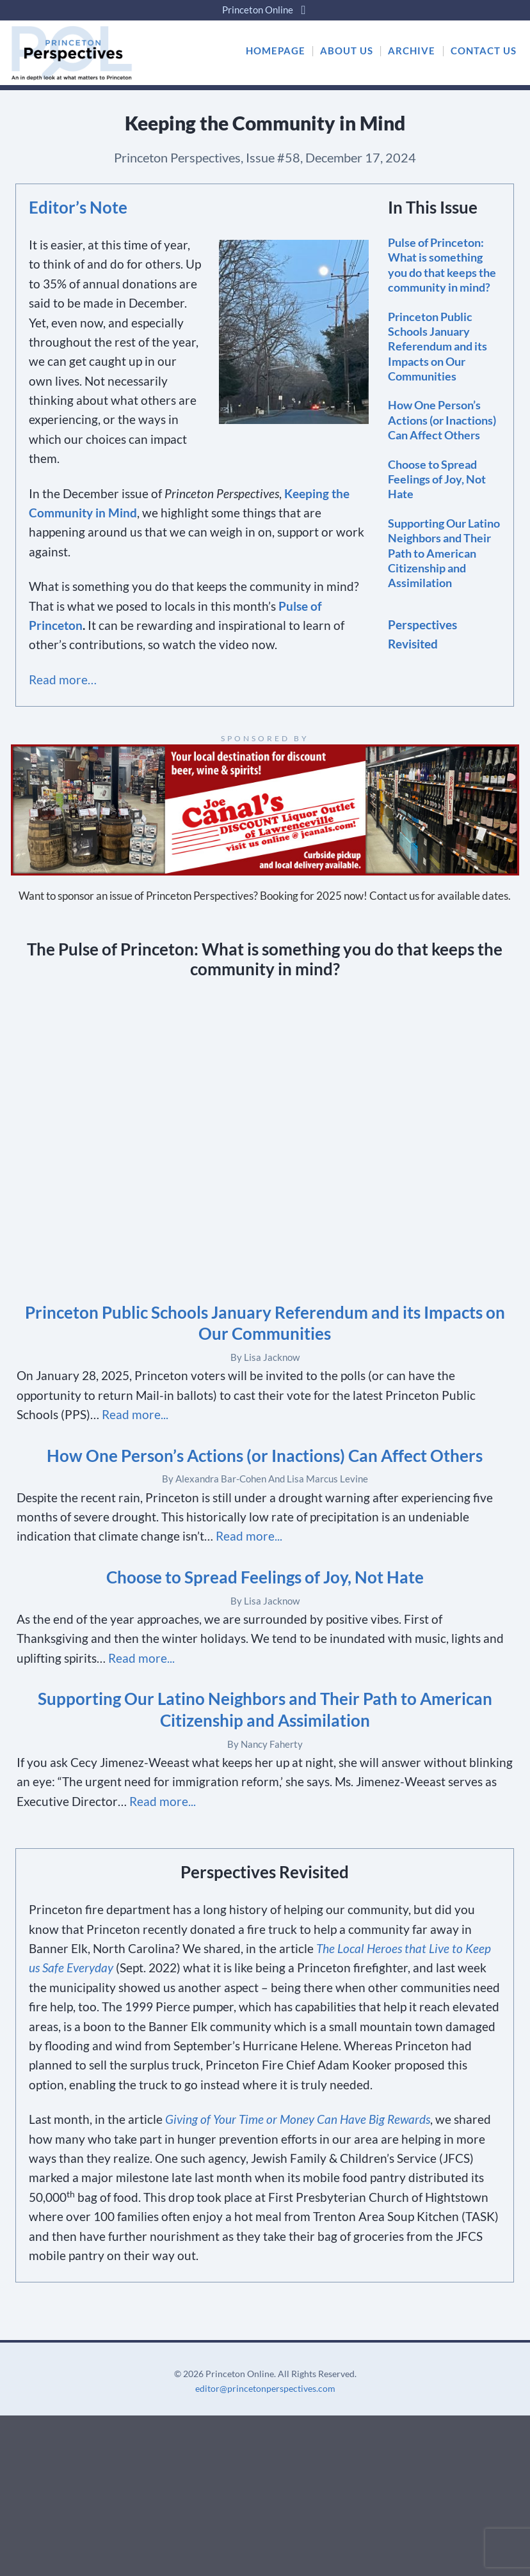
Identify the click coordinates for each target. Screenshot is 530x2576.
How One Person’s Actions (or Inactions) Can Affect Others (442, 420)
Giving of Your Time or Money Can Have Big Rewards (297, 2119)
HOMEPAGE (275, 50)
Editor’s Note (78, 207)
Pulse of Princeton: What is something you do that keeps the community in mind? (442, 264)
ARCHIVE (411, 50)
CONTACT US (484, 50)
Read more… (63, 679)
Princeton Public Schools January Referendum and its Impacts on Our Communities (437, 347)
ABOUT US (346, 50)
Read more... (135, 1414)
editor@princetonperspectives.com (265, 2388)
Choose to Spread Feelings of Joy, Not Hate (437, 479)
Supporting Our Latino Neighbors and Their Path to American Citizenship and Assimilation (444, 553)
